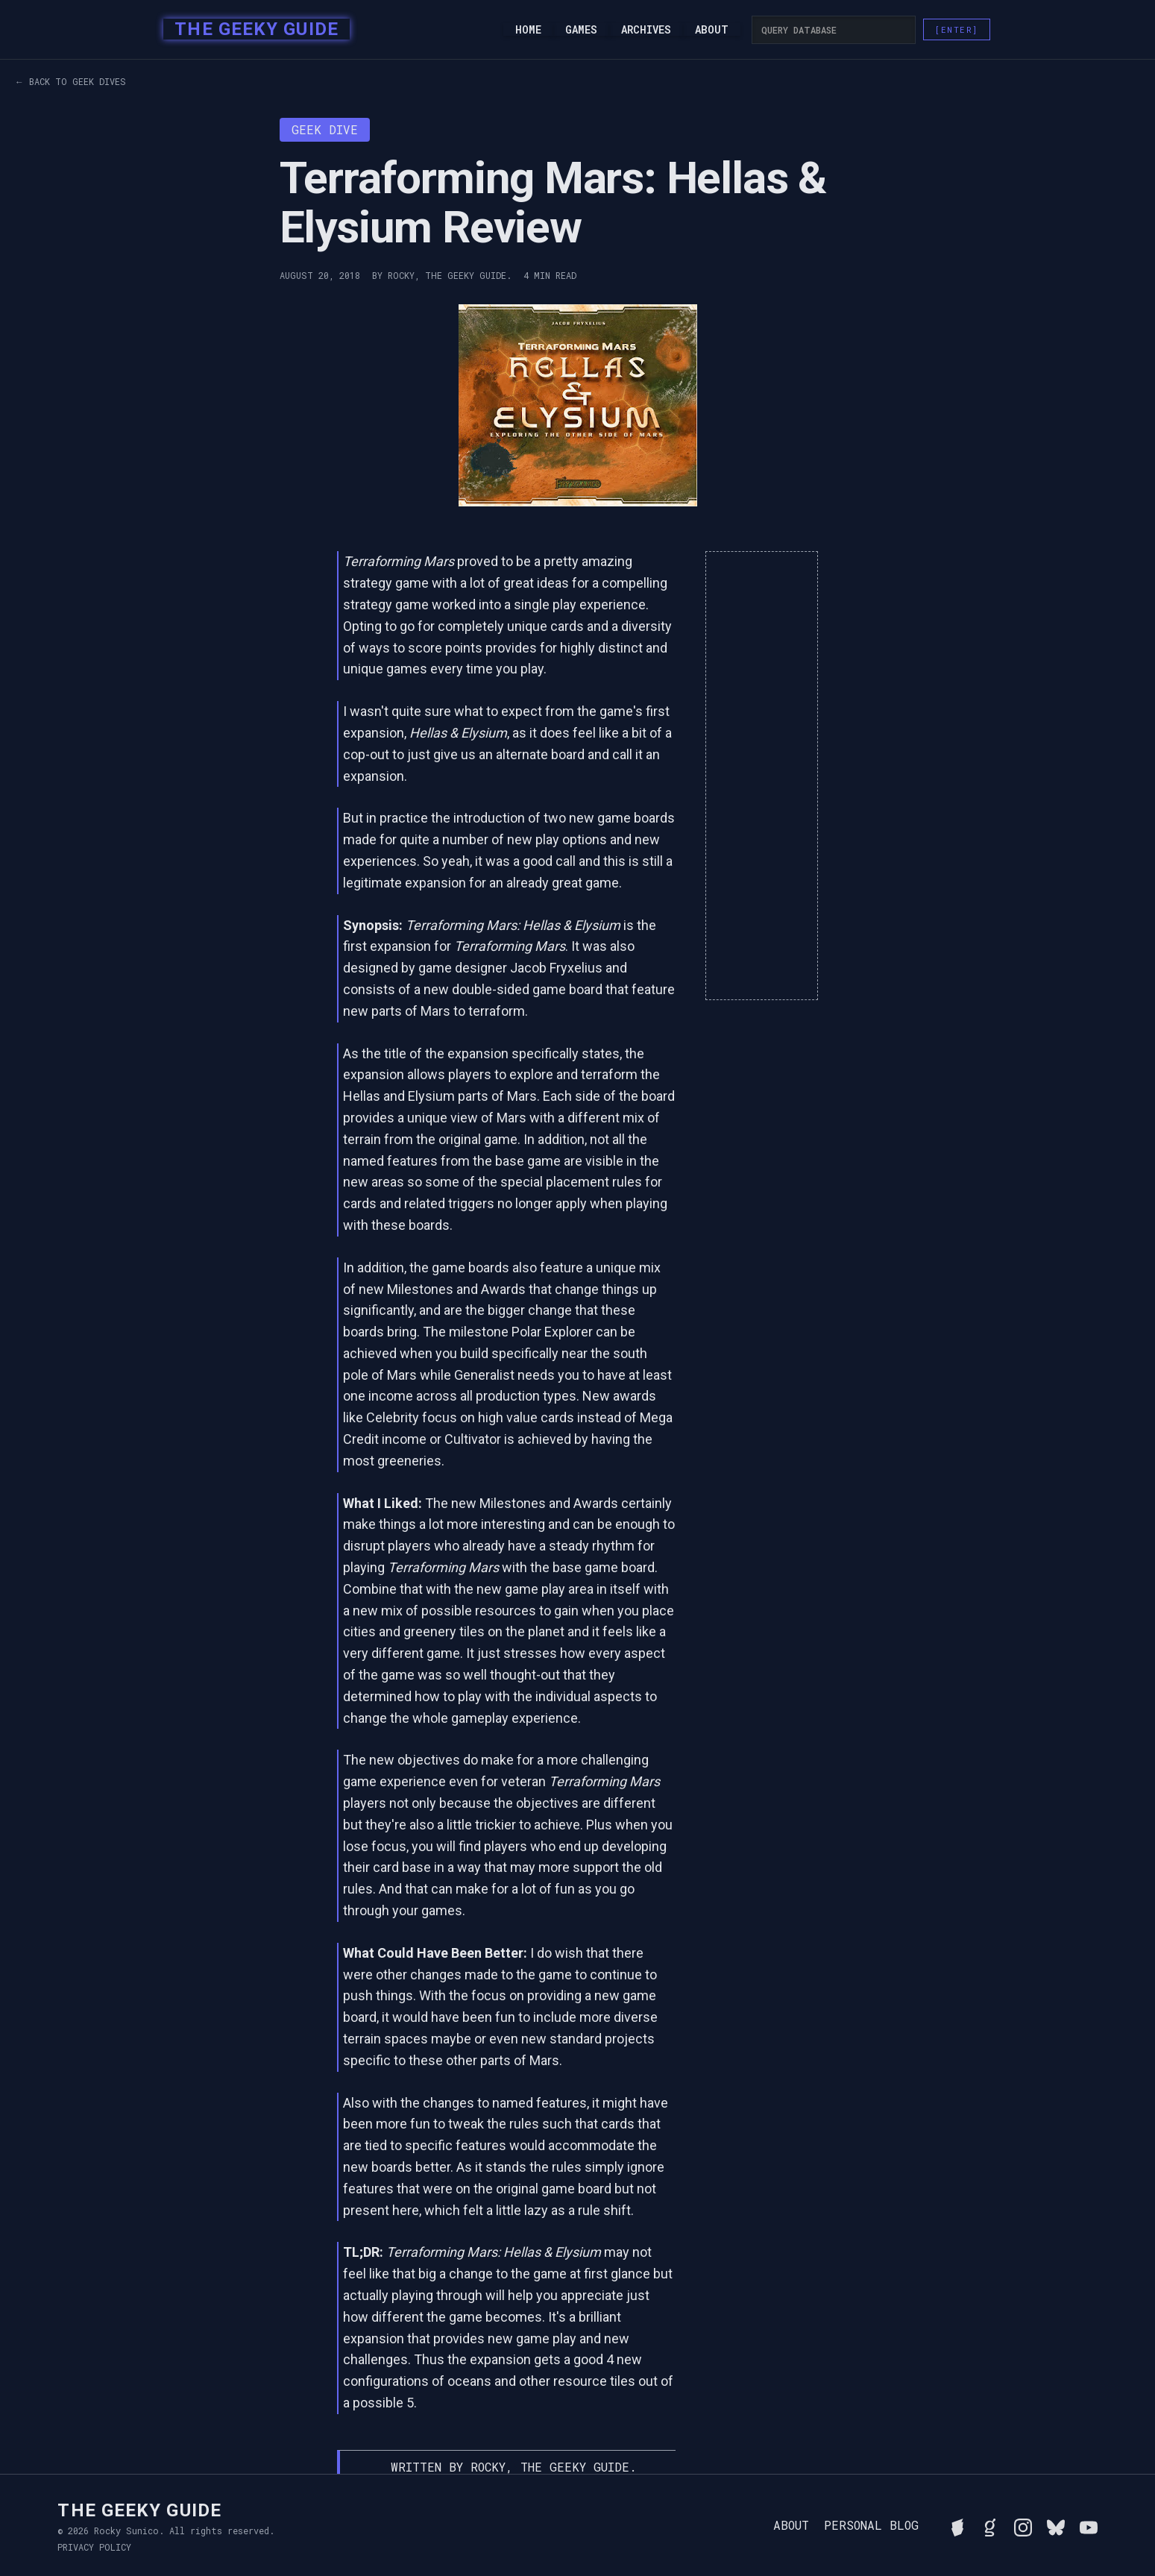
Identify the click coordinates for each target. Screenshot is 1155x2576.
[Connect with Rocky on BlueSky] (1056, 2525)
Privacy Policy (94, 2547)
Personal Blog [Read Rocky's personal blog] (871, 2525)
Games (581, 30)
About (711, 30)
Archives (646, 30)
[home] (252, 30)
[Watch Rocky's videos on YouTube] (1089, 2525)
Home (528, 30)
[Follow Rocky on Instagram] (1023, 2525)
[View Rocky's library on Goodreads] (990, 2525)
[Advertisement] (761, 775)
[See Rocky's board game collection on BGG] (957, 2525)
